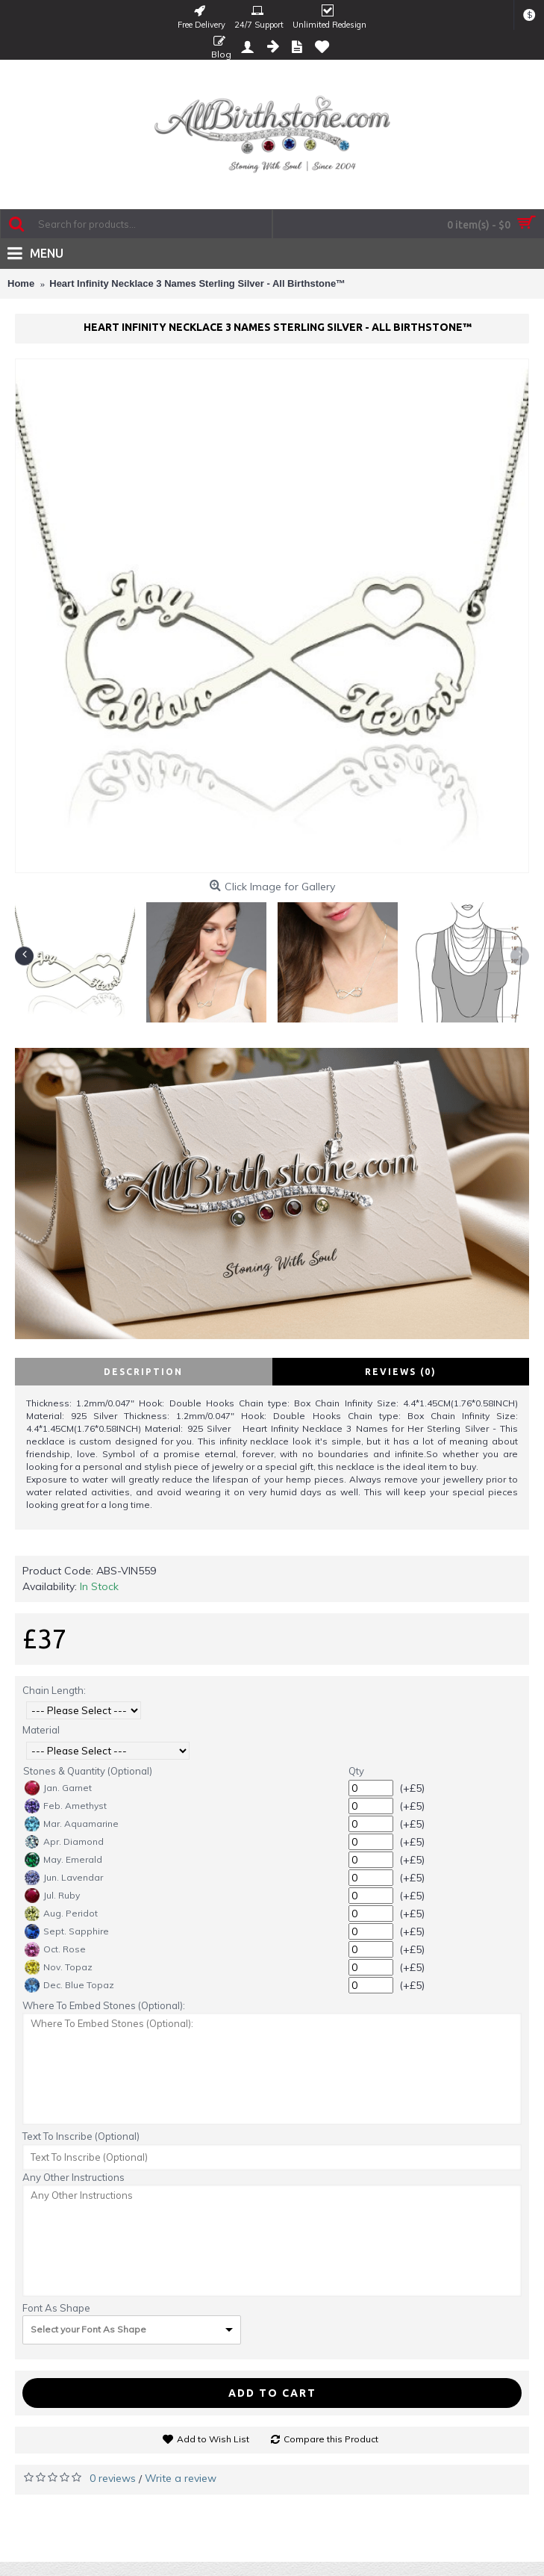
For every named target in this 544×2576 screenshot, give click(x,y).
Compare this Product (331, 2439)
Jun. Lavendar (64, 1877)
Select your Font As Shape (88, 2329)
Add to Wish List (213, 2439)
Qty (356, 1771)
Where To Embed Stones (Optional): (103, 2005)
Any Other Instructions (73, 2177)
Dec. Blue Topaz (69, 1985)
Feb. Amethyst (66, 1805)
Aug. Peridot (61, 1913)
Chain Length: (54, 1690)
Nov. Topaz (59, 1967)
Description (143, 1372)
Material (41, 1730)
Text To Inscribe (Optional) (81, 2136)
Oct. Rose (55, 1949)
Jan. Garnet (58, 1788)
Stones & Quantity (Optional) (87, 1771)
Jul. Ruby (52, 1895)
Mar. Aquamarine (72, 1823)
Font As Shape (56, 2308)
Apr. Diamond (64, 1841)
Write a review (180, 2478)
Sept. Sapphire (67, 1931)
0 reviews (113, 2478)
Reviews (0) (401, 1372)
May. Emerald (63, 1859)
